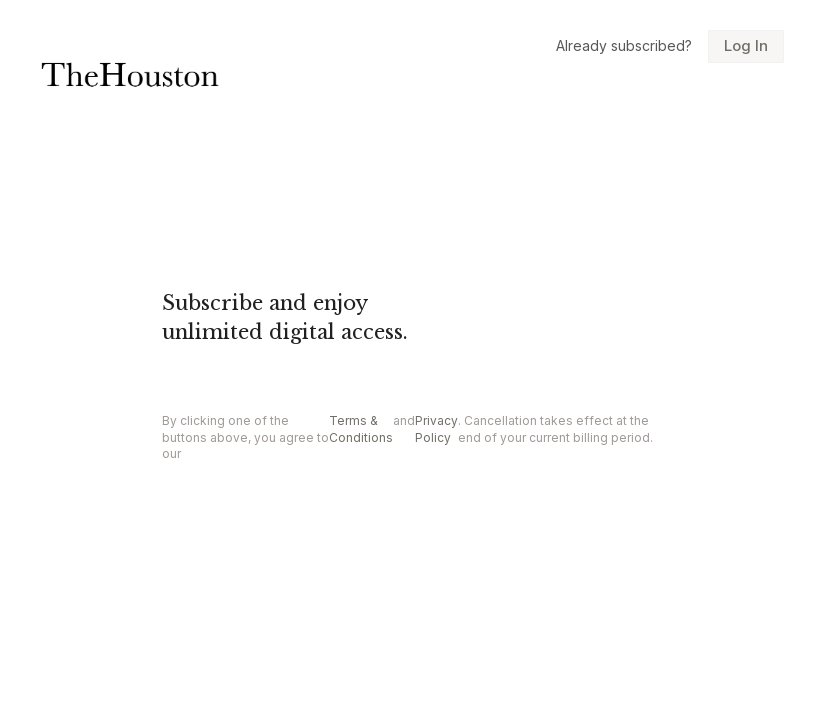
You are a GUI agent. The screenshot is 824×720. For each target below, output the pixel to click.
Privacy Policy (436, 429)
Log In (746, 45)
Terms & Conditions (361, 429)
